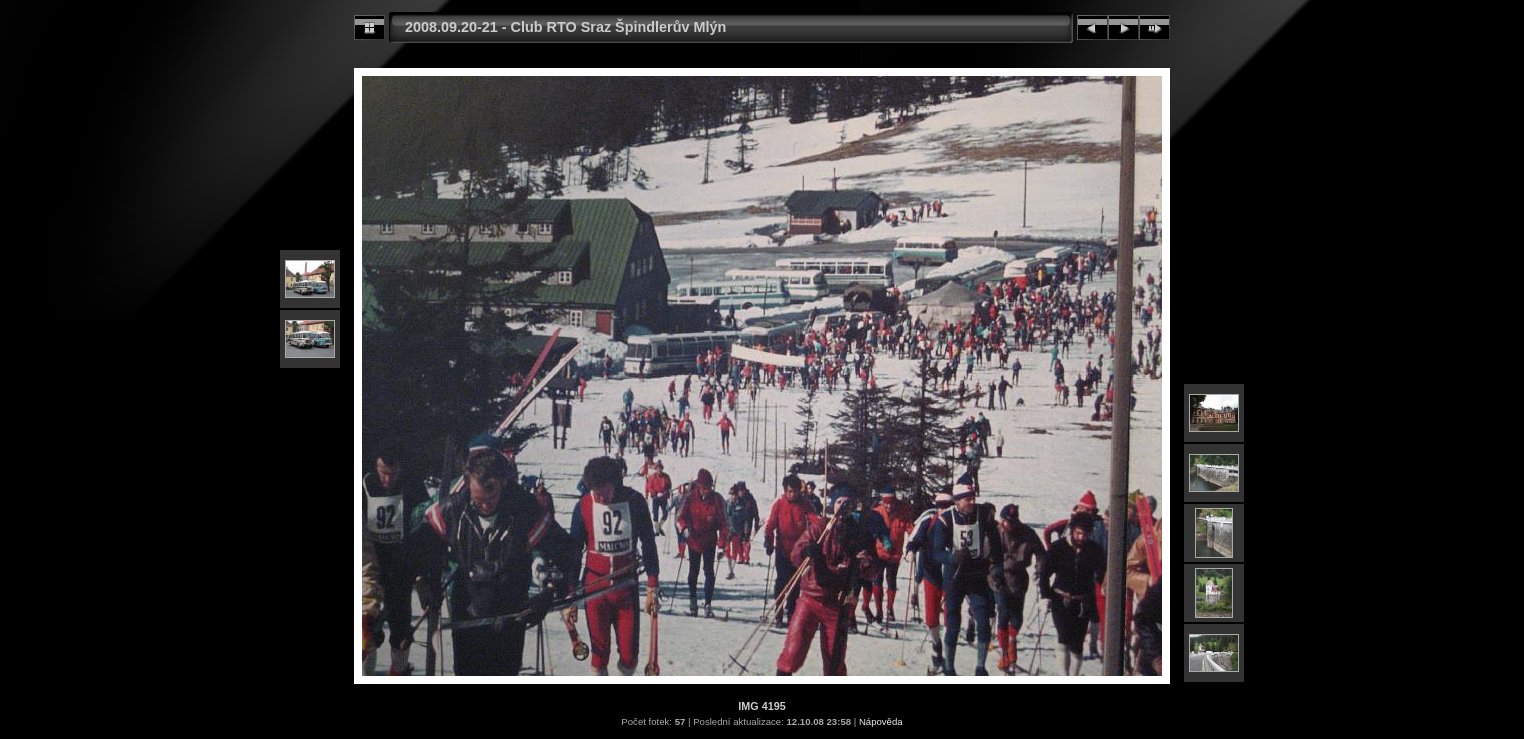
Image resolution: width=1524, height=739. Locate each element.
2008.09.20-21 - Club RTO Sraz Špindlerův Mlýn (565, 27)
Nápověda (881, 721)
